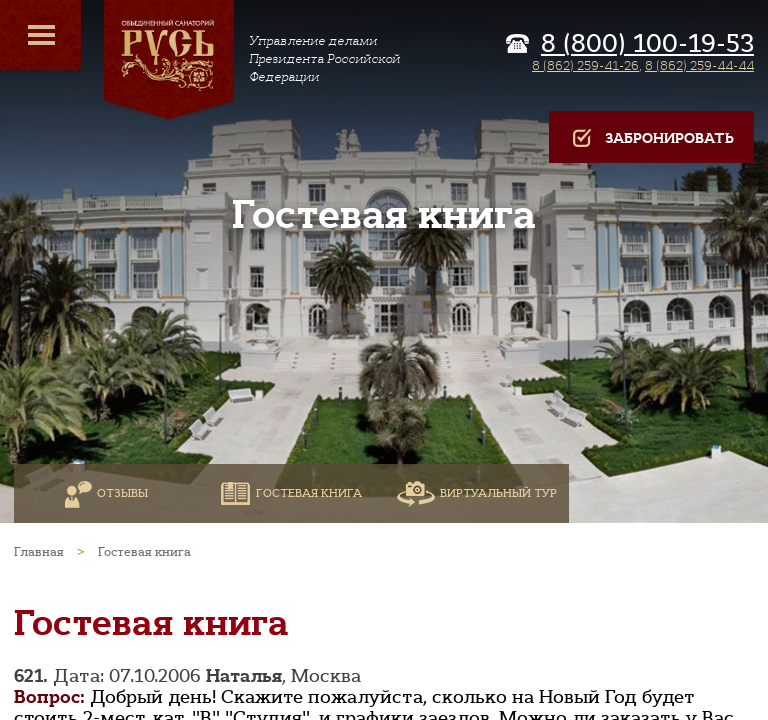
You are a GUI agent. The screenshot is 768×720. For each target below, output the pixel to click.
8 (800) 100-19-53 (647, 44)
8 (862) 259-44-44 (699, 65)
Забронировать (651, 138)
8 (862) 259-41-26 (585, 65)
